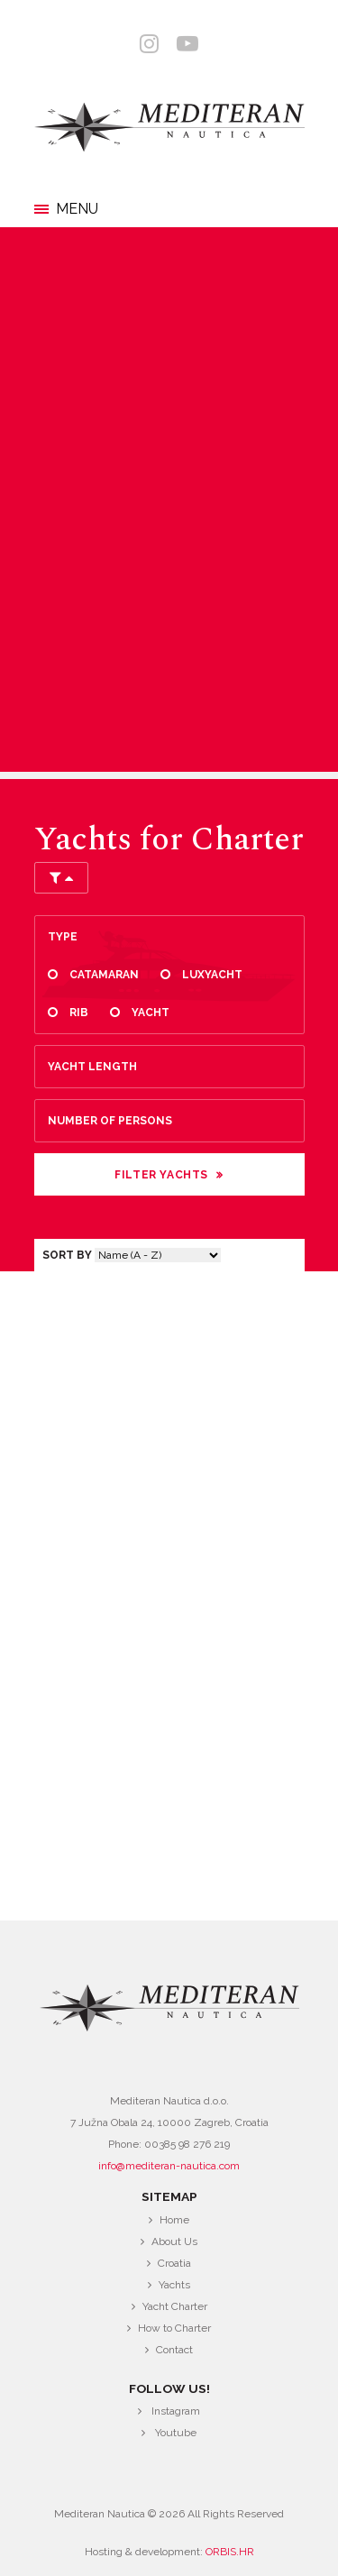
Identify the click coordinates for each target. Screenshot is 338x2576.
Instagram (175, 2411)
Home (174, 2220)
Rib (78, 1012)
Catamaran (104, 974)
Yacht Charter (174, 2306)
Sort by (67, 1255)
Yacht (150, 1012)
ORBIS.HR (230, 2551)
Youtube (175, 2432)
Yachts (174, 2284)
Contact (174, 2349)
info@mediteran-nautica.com (169, 2165)
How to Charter (174, 2328)
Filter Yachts (161, 1175)
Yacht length (92, 1066)
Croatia (174, 2263)
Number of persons (110, 1120)
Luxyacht (212, 974)
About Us (174, 2241)
